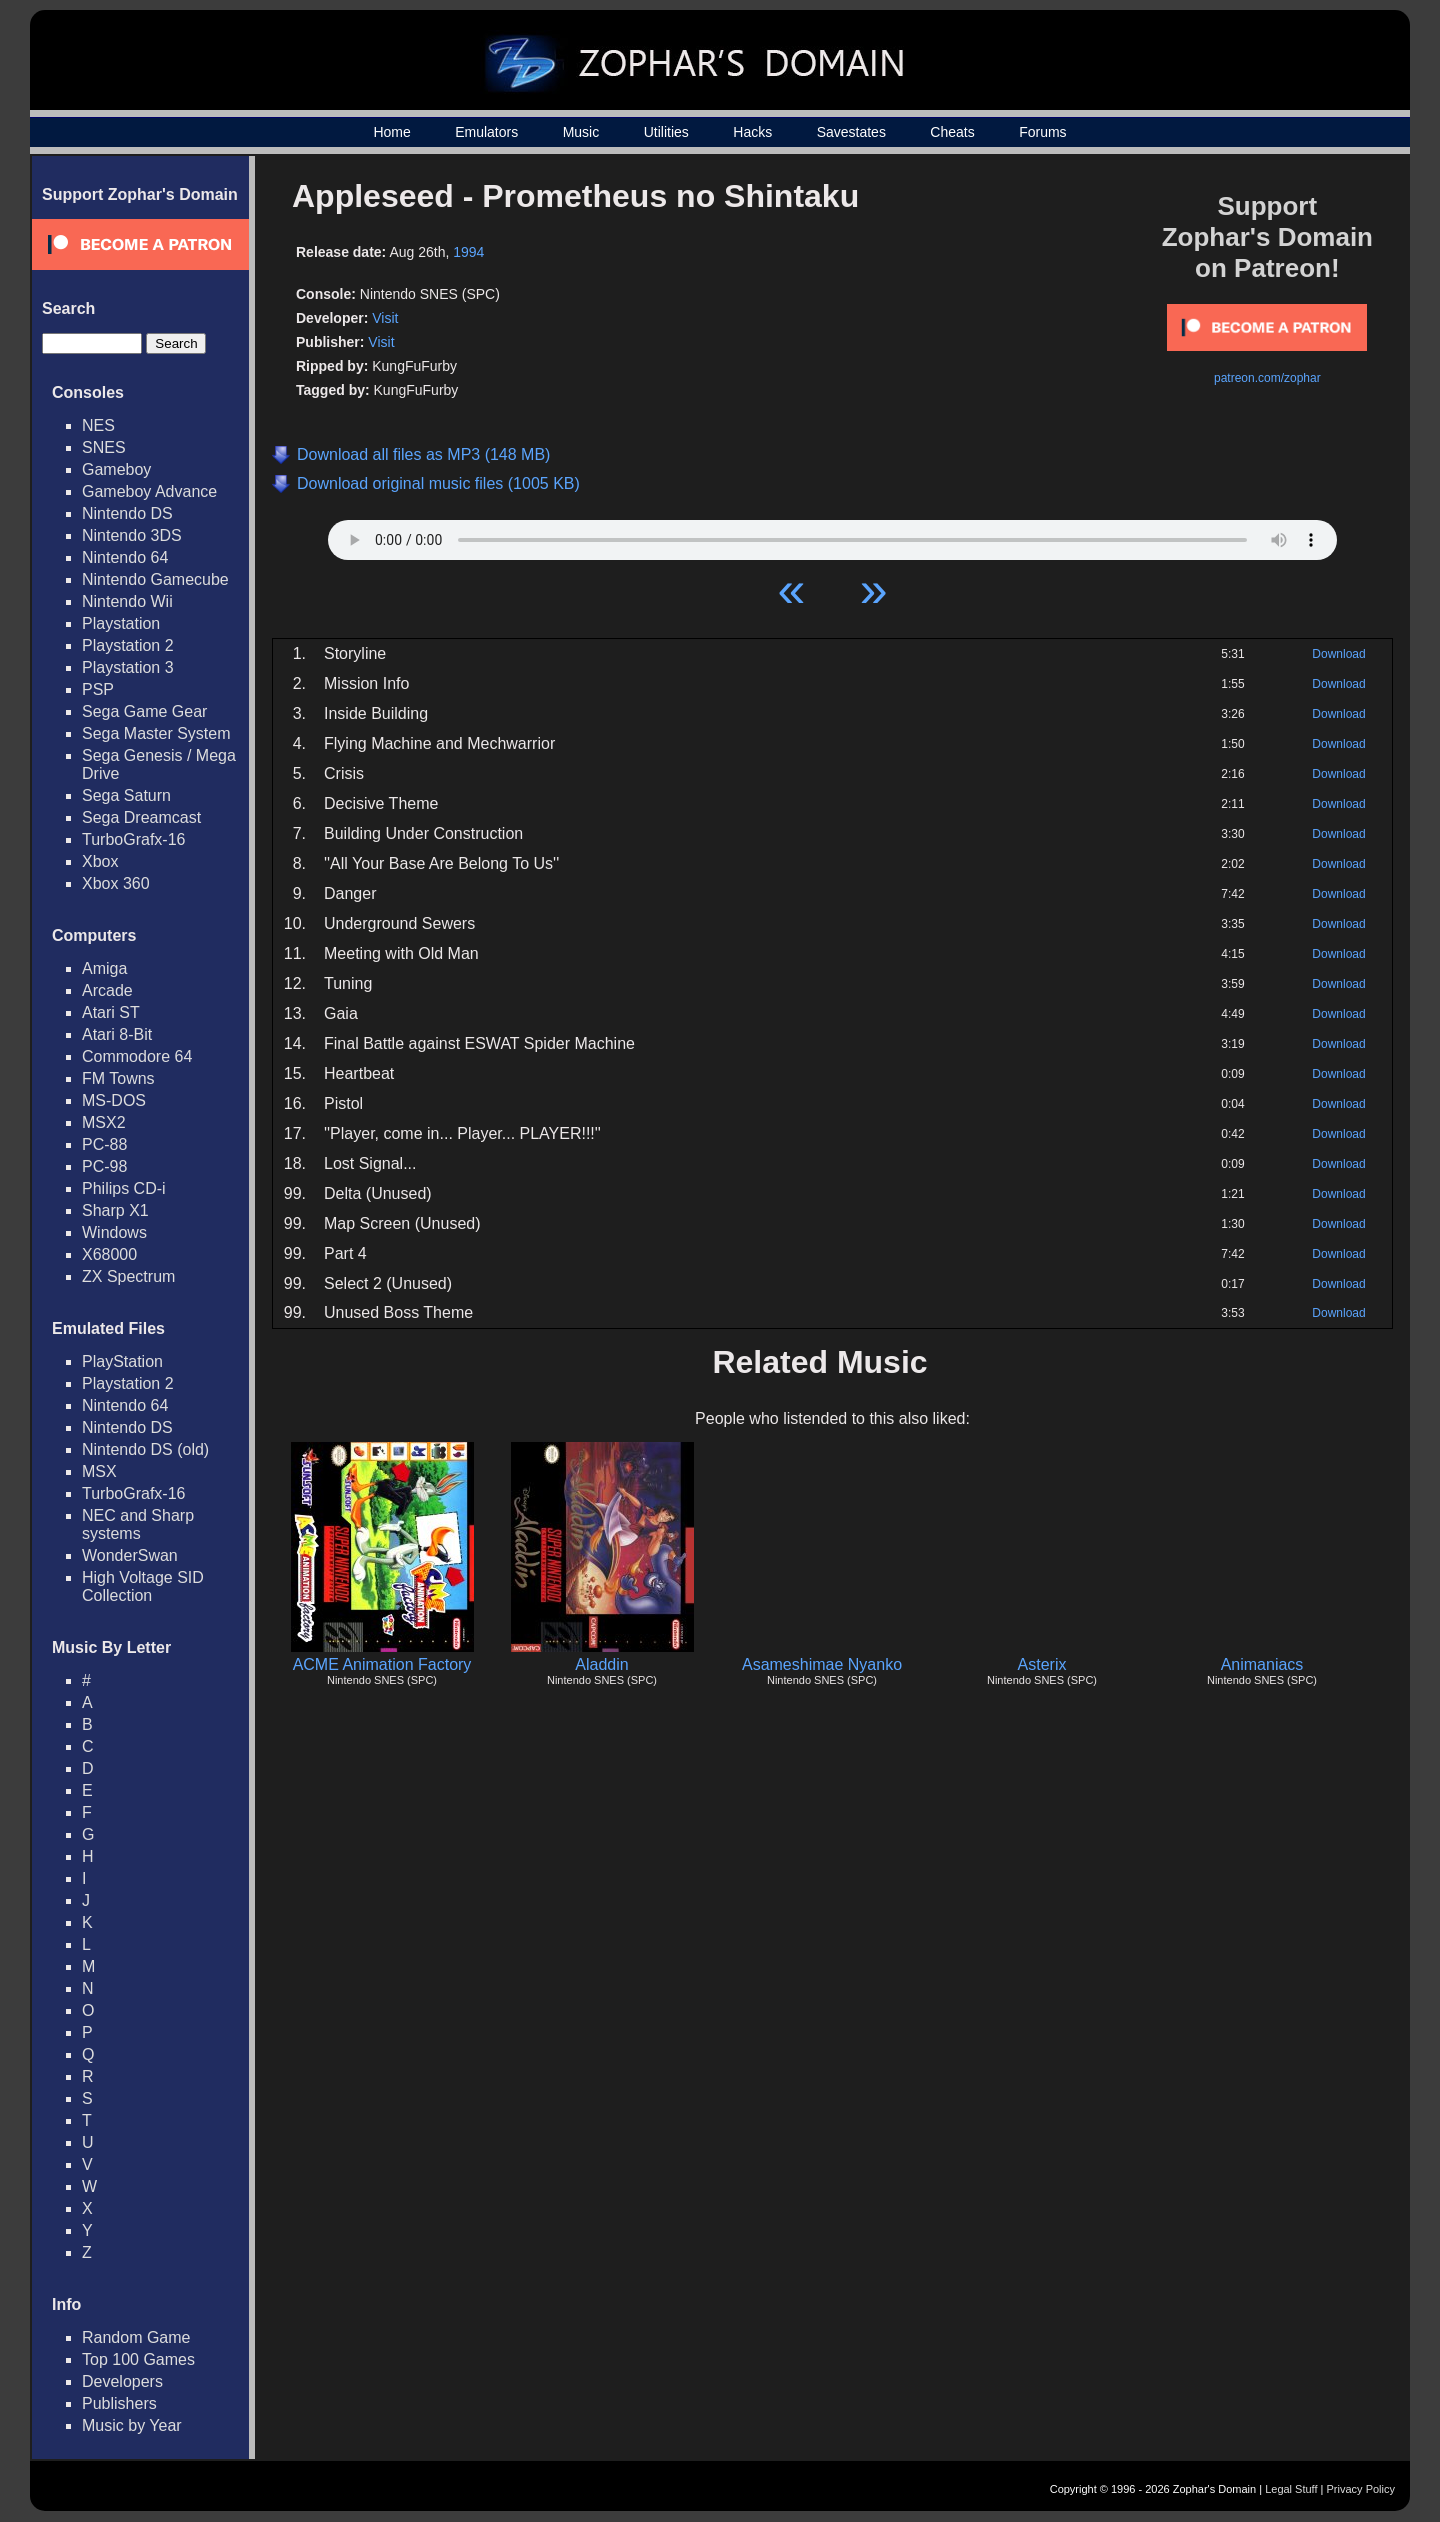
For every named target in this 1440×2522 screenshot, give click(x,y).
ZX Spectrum (128, 1276)
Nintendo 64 (125, 557)
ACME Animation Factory (382, 1664)
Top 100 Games (138, 2359)
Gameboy (116, 469)
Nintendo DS (127, 513)
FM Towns (118, 1078)
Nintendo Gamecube (155, 579)
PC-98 (104, 1166)
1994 (468, 252)
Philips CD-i (124, 1188)
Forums (1042, 132)
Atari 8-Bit (117, 1034)
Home (391, 132)
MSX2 (104, 1122)
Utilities (666, 132)
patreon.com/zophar (1267, 378)
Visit (385, 318)
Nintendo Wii (127, 601)
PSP (98, 689)
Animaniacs (1262, 1664)
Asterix (1042, 1664)
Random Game (136, 2337)
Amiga (104, 968)
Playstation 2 (128, 645)
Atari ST (111, 1012)
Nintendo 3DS (132, 535)
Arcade (107, 990)
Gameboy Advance (149, 491)
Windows (114, 1232)
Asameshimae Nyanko (822, 1664)
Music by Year (132, 2425)
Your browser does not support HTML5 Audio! (832, 535)
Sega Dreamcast (141, 817)
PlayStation (122, 1361)
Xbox (100, 861)
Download (1338, 654)
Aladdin (601, 1664)
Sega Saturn (126, 795)
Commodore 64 (137, 1056)
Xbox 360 (116, 883)
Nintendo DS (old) (145, 1449)
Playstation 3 (128, 667)
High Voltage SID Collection (143, 1586)
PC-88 (104, 1144)
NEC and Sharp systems (138, 1524)
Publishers (119, 2403)
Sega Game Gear (144, 711)
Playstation (121, 623)
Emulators (486, 132)
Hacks (752, 132)
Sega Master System (156, 733)
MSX (99, 1471)
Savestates (851, 132)
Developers (122, 2381)
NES (98, 425)
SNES (104, 447)
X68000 (109, 1254)
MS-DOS (114, 1100)
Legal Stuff (1291, 2489)
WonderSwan (130, 1555)
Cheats (952, 132)
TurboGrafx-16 (133, 839)
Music (581, 132)
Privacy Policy (1361, 2489)
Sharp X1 (115, 1210)
